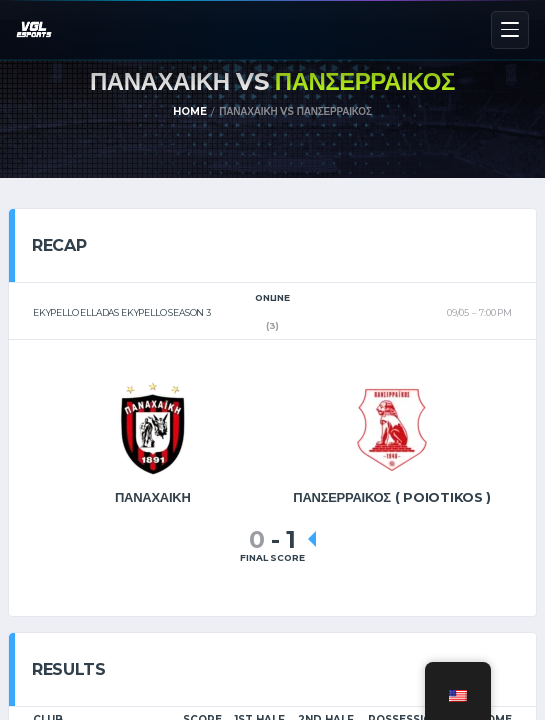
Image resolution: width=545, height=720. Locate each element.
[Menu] (510, 30)
